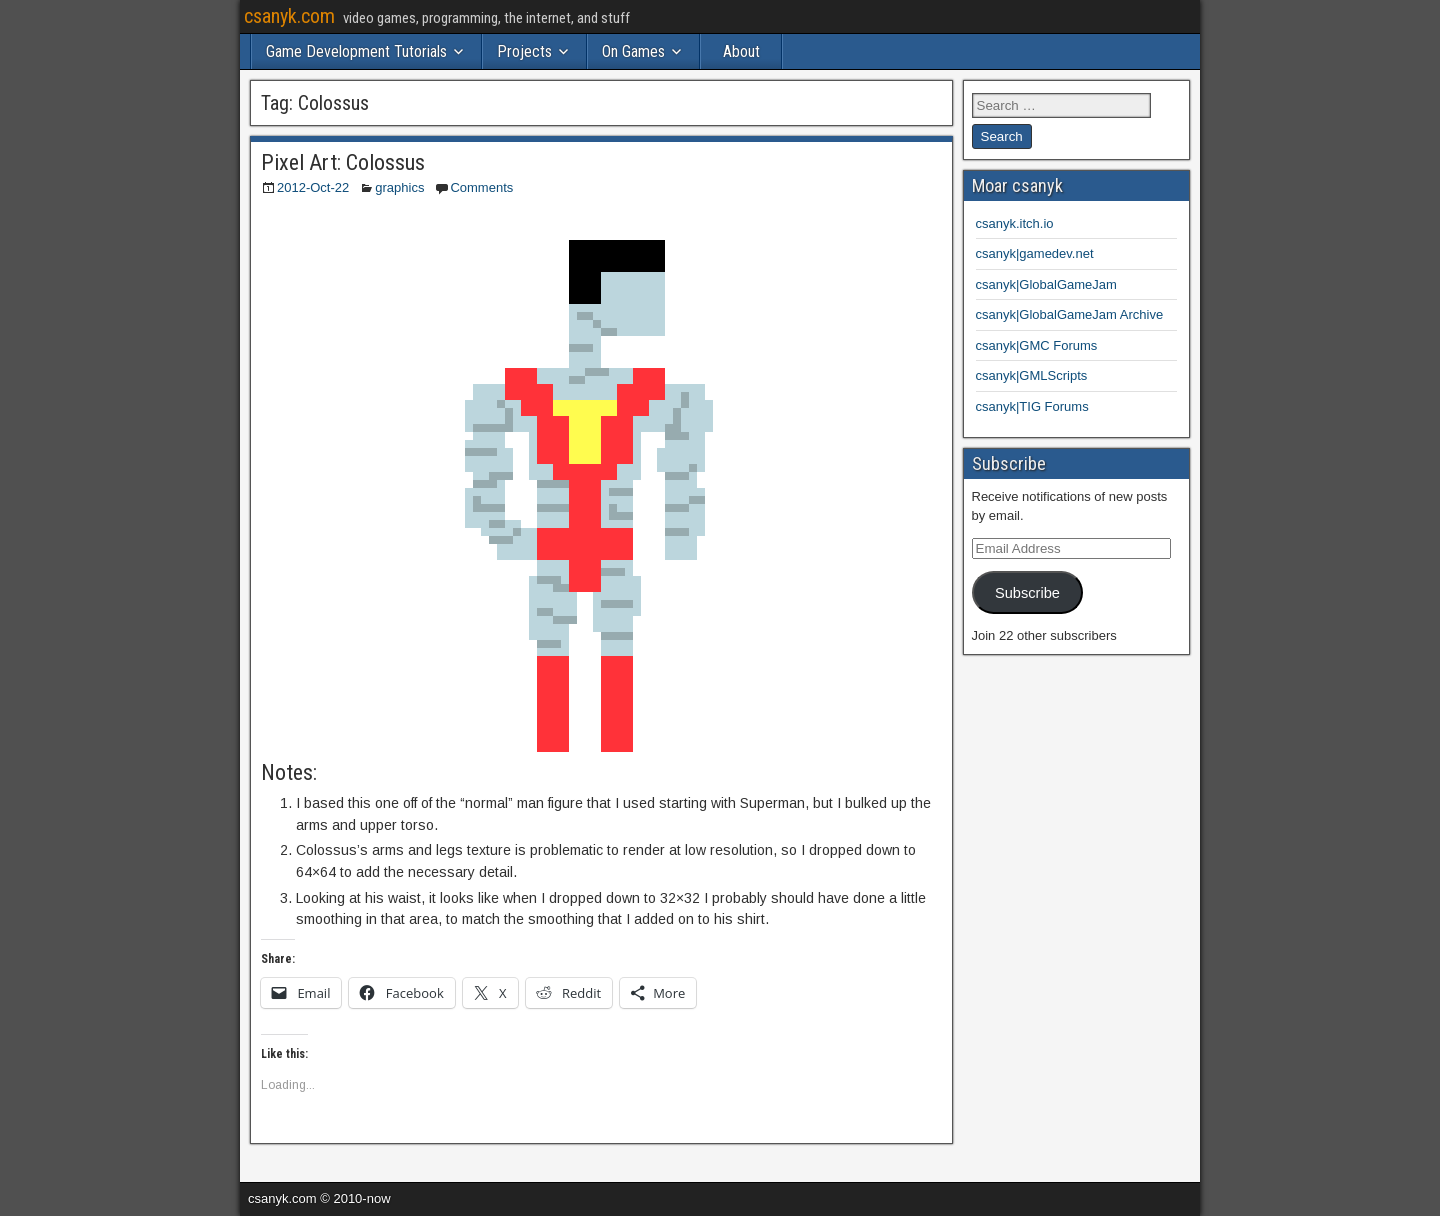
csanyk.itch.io (1015, 223)
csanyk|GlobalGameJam (1046, 284)
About (741, 51)
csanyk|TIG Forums (1032, 406)
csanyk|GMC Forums (1037, 345)
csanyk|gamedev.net (1035, 253)
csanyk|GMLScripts (1032, 375)
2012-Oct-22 (313, 187)
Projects (524, 51)
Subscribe (1027, 593)
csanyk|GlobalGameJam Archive (1070, 314)
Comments (481, 187)
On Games (633, 51)
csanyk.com (289, 16)
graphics (399, 187)
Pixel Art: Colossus (343, 162)
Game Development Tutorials (356, 51)
